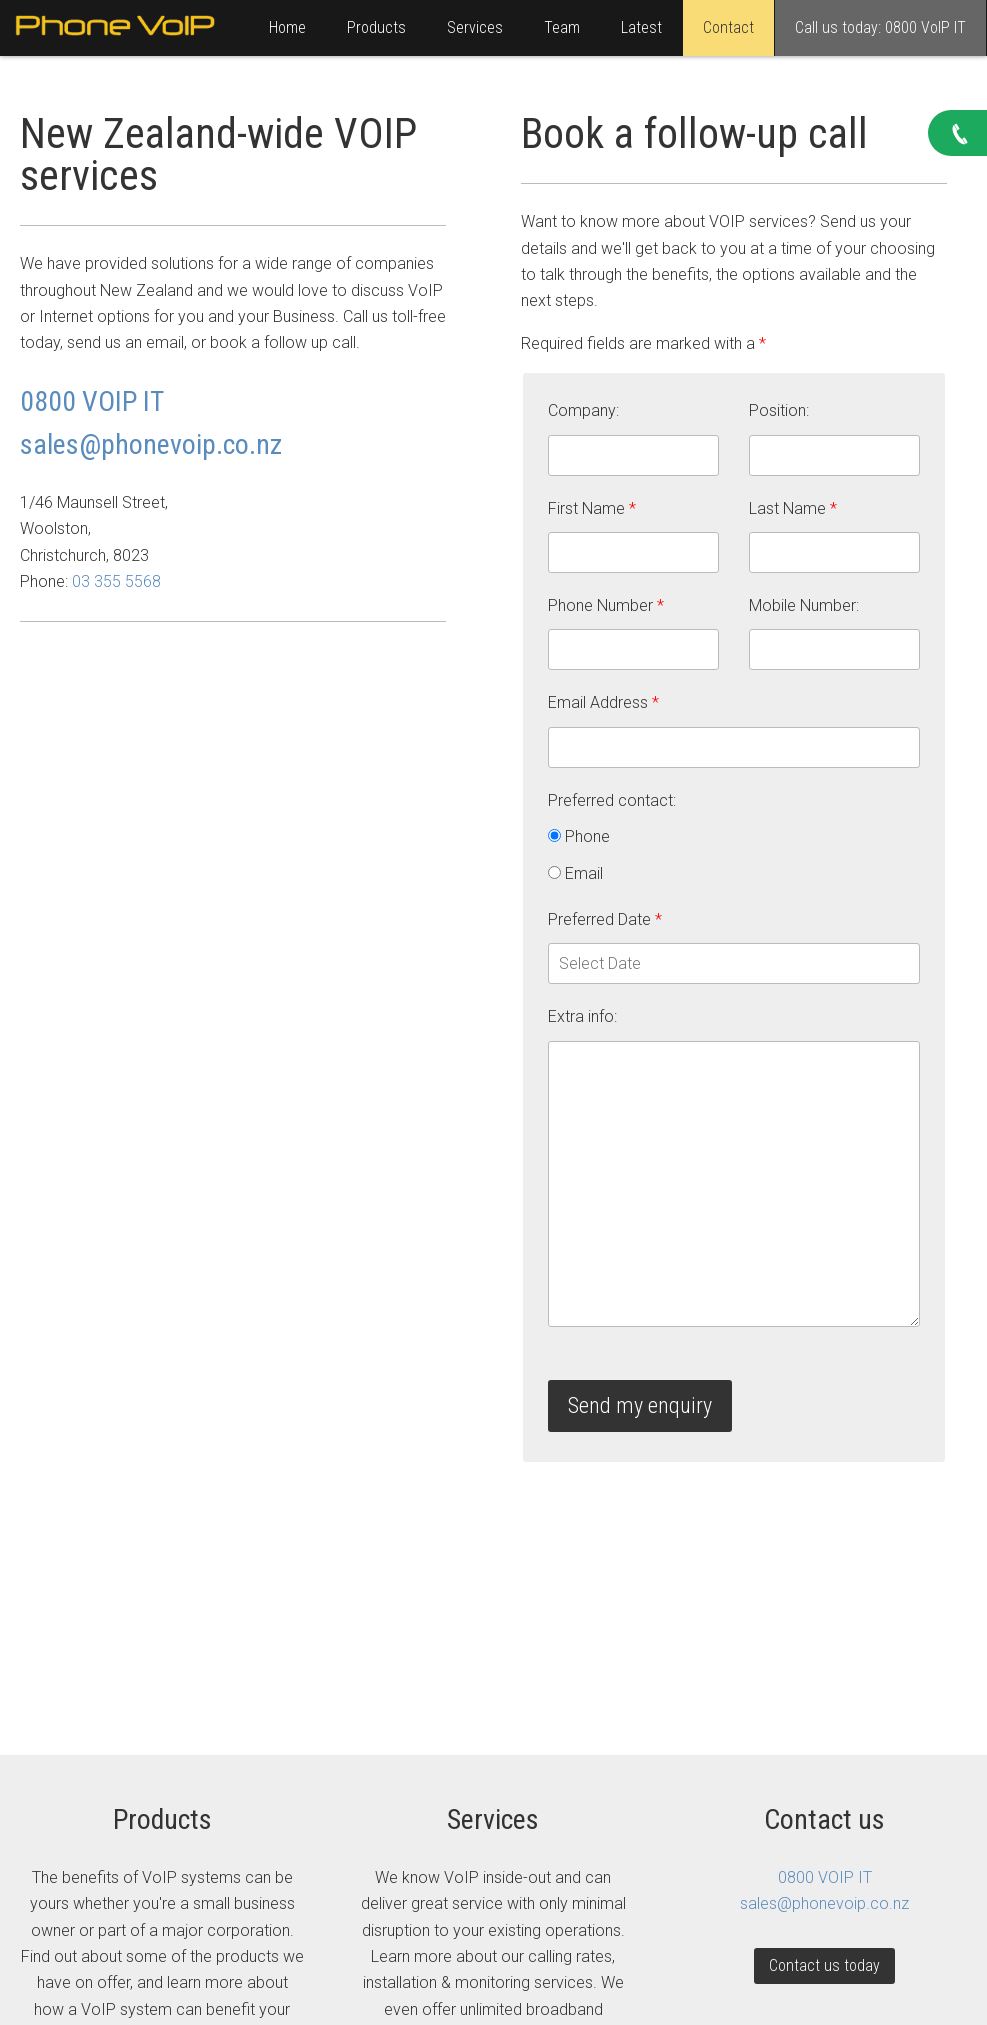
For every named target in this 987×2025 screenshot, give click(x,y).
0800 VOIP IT (92, 401)
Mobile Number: (804, 605)
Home (287, 27)
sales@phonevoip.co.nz (151, 444)
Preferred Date (605, 919)
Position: (779, 410)
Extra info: (582, 1016)
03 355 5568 (116, 581)
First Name (592, 508)
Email (575, 873)
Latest (641, 27)
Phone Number (606, 605)
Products (376, 27)
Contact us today (824, 1965)
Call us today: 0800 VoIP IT (880, 27)
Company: (583, 410)
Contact (728, 27)
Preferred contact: (612, 800)
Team (562, 27)
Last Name (793, 508)
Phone (579, 836)
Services (475, 27)
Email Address (603, 702)
